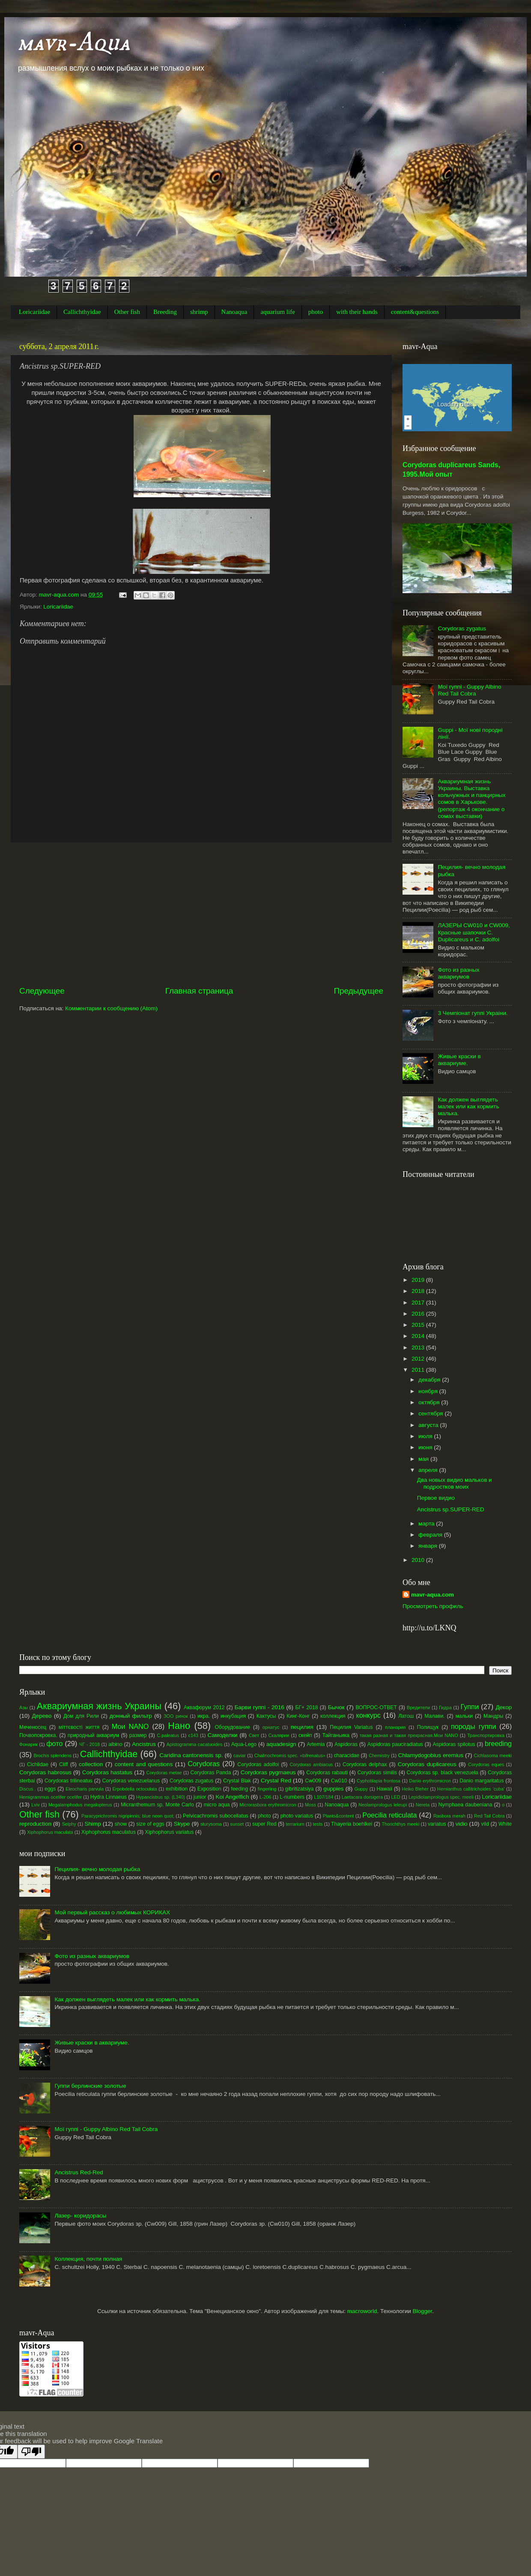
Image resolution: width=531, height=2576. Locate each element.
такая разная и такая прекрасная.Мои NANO (409, 1735)
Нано (179, 1725)
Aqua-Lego (244, 1744)
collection (91, 1764)
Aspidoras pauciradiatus (395, 1744)
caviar (239, 1755)
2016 (419, 1313)
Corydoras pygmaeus (268, 1772)
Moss (310, 1804)
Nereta (423, 1804)
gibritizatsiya (299, 1789)
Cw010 (339, 1781)
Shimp (92, 1824)
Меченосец (32, 1727)
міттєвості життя (79, 1727)
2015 (419, 1325)
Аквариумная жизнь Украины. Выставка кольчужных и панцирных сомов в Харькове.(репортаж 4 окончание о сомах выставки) (471, 798)
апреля (428, 1470)
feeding (239, 1789)
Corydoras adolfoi (258, 1764)
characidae (346, 1755)
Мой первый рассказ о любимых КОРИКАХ (112, 1912)
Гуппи (470, 1706)
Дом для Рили (81, 1716)
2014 (419, 1336)
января (428, 1546)
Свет (254, 1735)
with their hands (357, 311)
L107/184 (323, 1797)
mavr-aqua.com (432, 1594)
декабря (430, 1379)
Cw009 (313, 1781)
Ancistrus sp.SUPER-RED (450, 1509)
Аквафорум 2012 (204, 1707)
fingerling (267, 1788)
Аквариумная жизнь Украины (99, 1706)
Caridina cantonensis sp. (191, 1755)
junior (200, 1797)
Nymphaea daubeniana (465, 1805)
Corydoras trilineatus (68, 1781)
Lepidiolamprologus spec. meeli (441, 1797)
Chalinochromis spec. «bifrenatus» (289, 1755)
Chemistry (379, 1755)
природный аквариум (93, 1735)
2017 (419, 1302)
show (121, 1824)
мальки (464, 1716)
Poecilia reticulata (389, 1815)
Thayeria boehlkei (351, 1824)
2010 (419, 1560)
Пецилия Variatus (351, 1727)
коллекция (332, 1716)
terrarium (295, 1824)
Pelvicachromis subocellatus (215, 1816)
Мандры (493, 1716)
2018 (419, 1291)
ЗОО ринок (176, 1716)
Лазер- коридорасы (80, 2215)
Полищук (428, 1727)
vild (485, 1824)
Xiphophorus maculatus (108, 1832)
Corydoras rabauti (327, 1773)
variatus (437, 1824)
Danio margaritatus (481, 1781)
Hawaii (384, 1789)
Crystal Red (276, 1780)
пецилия (302, 1727)
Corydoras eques (486, 1764)
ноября (428, 1391)
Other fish (127, 311)
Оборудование (233, 1727)
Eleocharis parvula (85, 1788)
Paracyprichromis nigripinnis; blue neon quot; (127, 1815)
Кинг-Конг (298, 1716)
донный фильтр (131, 1716)
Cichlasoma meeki (493, 1755)
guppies (333, 1788)
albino (115, 1744)
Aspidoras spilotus (454, 1744)
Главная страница (199, 990)
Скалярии (278, 1735)
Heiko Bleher (415, 1788)
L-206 (265, 1797)
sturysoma (211, 1824)
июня (426, 1447)
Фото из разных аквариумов (458, 973)
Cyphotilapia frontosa (378, 1780)
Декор (503, 1707)
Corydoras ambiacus (311, 1764)
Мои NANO (130, 1726)
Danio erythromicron (430, 1780)
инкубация (233, 1716)
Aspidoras (346, 1744)
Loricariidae (34, 311)
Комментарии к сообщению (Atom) (111, 1008)
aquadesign (281, 1744)
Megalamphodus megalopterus (80, 1804)
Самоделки (222, 1735)
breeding (498, 1743)
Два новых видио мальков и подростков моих (454, 1483)
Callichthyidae (82, 311)
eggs (50, 1789)
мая (424, 1459)
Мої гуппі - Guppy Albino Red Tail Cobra (469, 690)
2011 (419, 1370)
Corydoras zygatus (462, 628)
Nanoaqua (234, 311)
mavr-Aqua (73, 43)
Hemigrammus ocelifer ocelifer (50, 1797)
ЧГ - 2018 (89, 1744)
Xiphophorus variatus (169, 1832)
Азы (23, 1707)
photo (315, 311)
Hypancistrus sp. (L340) (160, 1797)
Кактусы (266, 1716)
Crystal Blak (237, 1781)
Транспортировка (485, 1735)
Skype (182, 1824)
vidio (462, 1824)
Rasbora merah (449, 1815)
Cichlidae (37, 1764)
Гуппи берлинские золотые (90, 2086)
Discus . (27, 1788)
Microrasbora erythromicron (267, 1804)
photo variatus (296, 1816)
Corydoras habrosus (45, 1772)
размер (138, 1735)
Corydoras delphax (365, 1764)
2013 (419, 1347)
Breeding (165, 311)
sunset (237, 1824)
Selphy (69, 1824)
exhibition (177, 1789)
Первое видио (436, 1498)
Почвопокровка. (38, 1735)
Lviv (35, 1804)
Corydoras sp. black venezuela (442, 1773)
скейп (305, 1735)
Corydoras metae (164, 1772)
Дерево (41, 1716)
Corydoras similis (377, 1773)
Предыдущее (358, 990)
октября (429, 1402)
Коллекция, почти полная (88, 2259)
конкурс (368, 1715)
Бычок (336, 1707)
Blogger (422, 2311)
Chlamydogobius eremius (430, 1755)
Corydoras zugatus (191, 1781)
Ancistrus (144, 1744)
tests (318, 1824)
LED (395, 1797)
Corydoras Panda (211, 1773)
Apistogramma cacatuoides (195, 1744)
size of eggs (150, 1824)
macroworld (362, 2311)
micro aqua (217, 1805)
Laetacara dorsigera (362, 1797)
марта (427, 1523)
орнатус (271, 1727)
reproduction (35, 1824)
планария (395, 1727)
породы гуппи (473, 1726)
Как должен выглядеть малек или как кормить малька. (468, 1106)
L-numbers (292, 1797)
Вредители (418, 1707)
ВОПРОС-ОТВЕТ (376, 1707)
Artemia (316, 1744)
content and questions (144, 1764)
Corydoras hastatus (107, 1772)
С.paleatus (168, 1735)
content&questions (415, 311)
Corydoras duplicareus (427, 1764)
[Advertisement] (201, 914)
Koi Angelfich (232, 1797)
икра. (203, 1716)
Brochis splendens (53, 1755)
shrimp (199, 311)
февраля (431, 1534)
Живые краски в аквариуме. (459, 1059)
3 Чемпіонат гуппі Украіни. (472, 1013)
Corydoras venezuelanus (131, 1781)
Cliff (63, 1764)
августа (429, 1425)
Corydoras (204, 1763)
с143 (193, 1735)
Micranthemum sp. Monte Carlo (157, 1805)
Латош (406, 1716)
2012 (419, 1358)
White (505, 1824)
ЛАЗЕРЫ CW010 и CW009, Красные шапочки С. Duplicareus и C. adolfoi (474, 932)
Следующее (42, 990)
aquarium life (277, 311)
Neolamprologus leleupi (382, 1804)
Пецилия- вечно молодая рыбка (97, 1869)
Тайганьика (335, 1735)
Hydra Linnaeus (108, 1797)
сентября (431, 1413)
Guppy (361, 1788)
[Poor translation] (31, 2452)
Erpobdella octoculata (134, 1788)
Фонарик (28, 1744)
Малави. (434, 1716)
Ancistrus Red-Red (78, 2172)
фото (54, 1743)
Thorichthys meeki (400, 1824)
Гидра (445, 1707)
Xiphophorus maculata (50, 1832)
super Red (264, 1824)
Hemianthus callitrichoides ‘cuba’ (471, 1788)
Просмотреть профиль (433, 1606)
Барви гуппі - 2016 (259, 1707)
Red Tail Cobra (489, 1815)
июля (426, 1436)
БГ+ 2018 (306, 1707)
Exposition (209, 1789)
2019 (419, 1280)
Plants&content (338, 1815)
